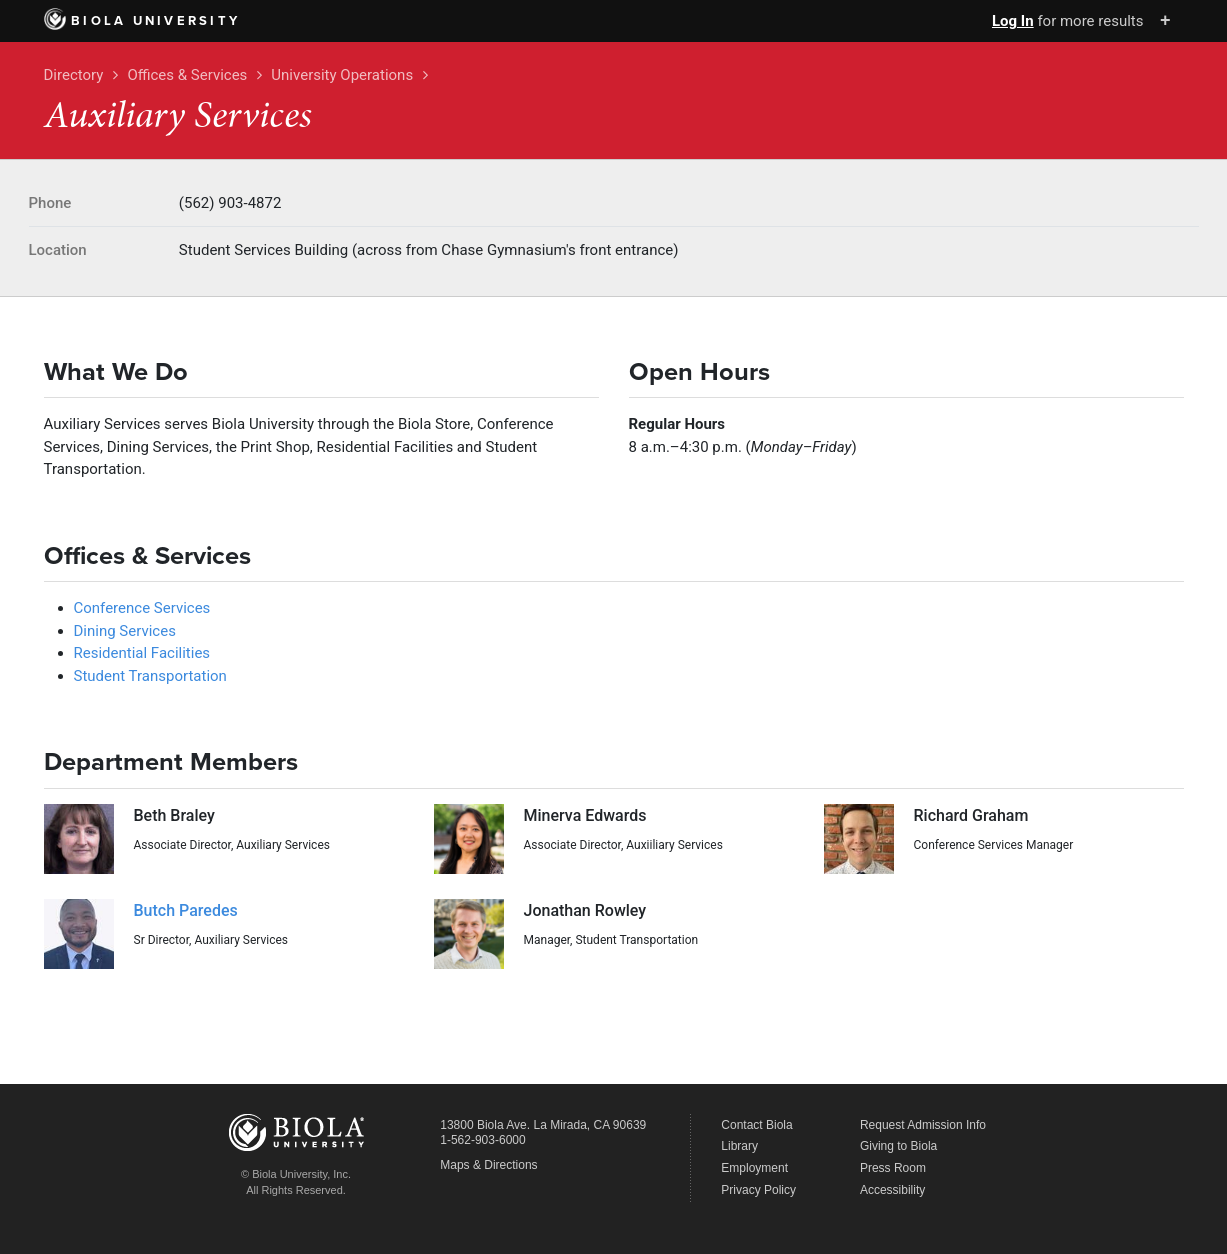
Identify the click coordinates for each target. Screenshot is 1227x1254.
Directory (74, 75)
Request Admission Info (923, 1125)
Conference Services (142, 608)
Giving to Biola (898, 1146)
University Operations (342, 75)
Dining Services (125, 631)
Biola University (142, 21)
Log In (1013, 21)
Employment (754, 1168)
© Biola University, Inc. (296, 1174)
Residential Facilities (142, 653)
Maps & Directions (488, 1165)
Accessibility (892, 1190)
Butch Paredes (186, 910)
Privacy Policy (758, 1190)
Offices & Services (187, 75)
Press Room (893, 1168)
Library (739, 1146)
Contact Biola (756, 1125)
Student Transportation (150, 676)
